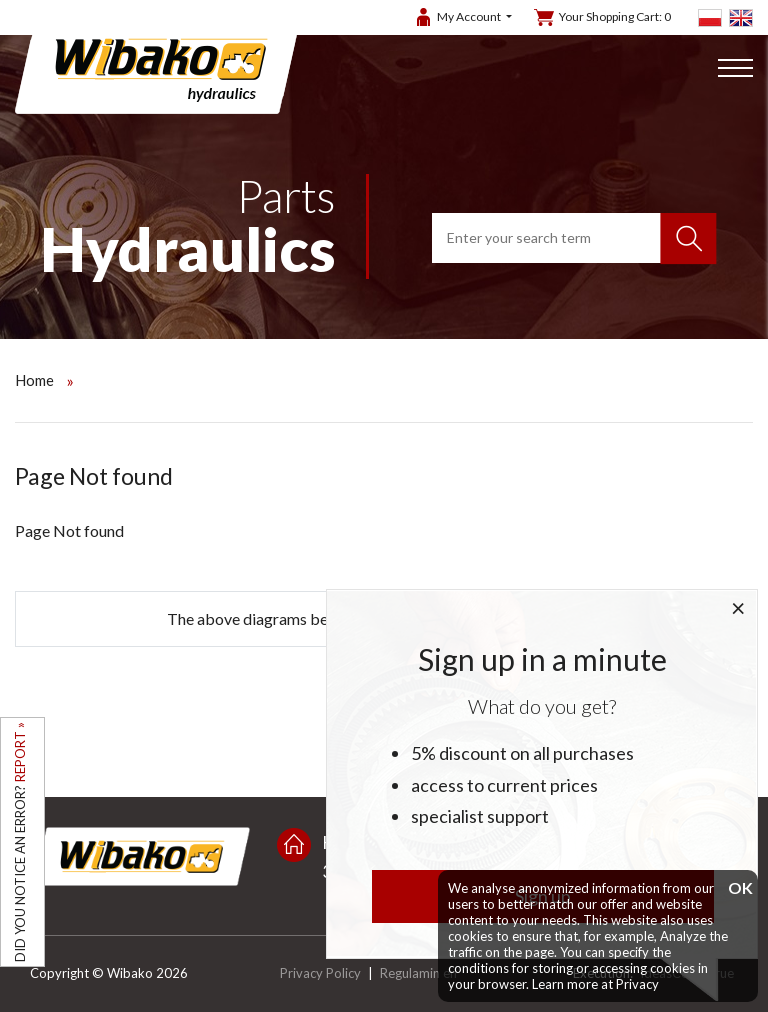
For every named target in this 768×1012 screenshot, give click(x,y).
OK (738, 888)
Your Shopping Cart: (615, 16)
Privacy (637, 984)
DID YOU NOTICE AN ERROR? (20, 842)
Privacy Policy (320, 973)
